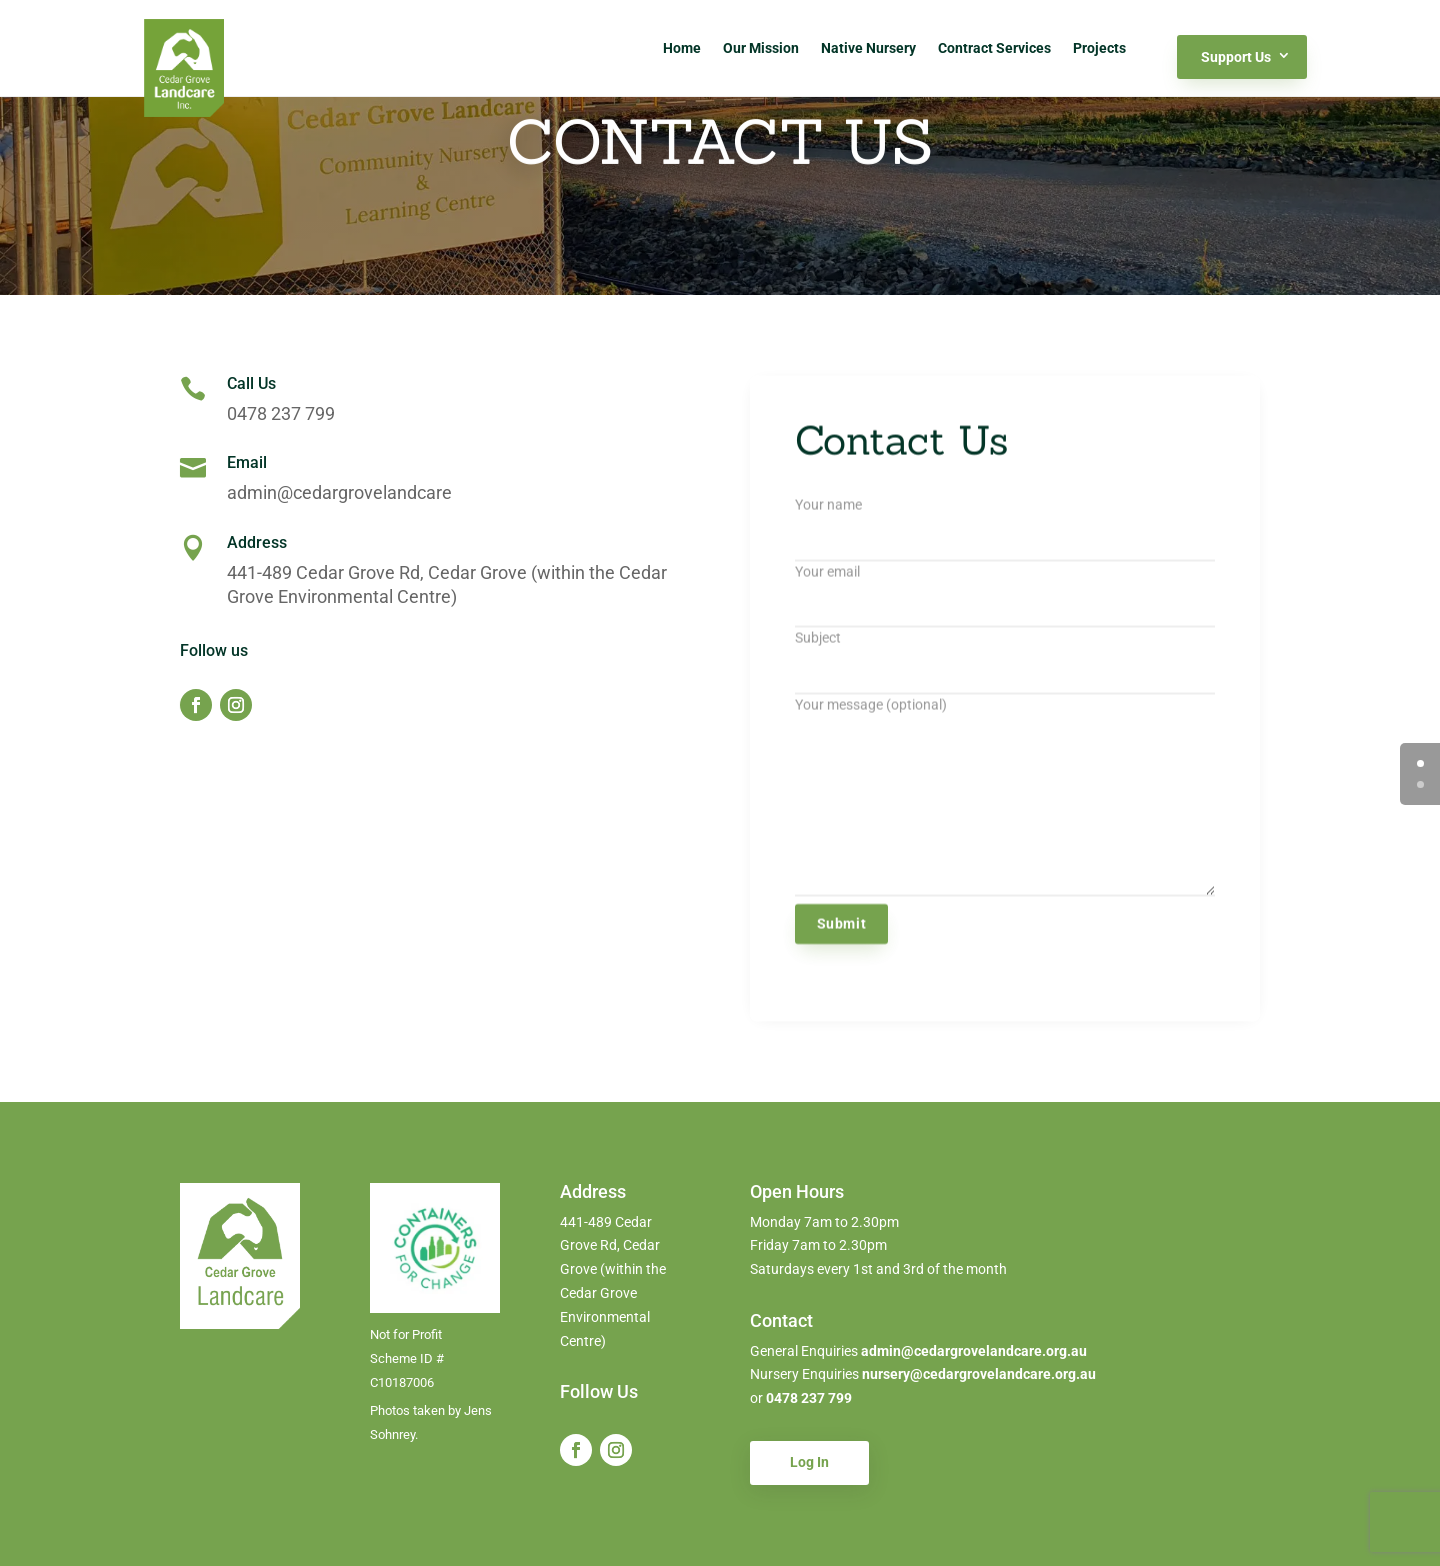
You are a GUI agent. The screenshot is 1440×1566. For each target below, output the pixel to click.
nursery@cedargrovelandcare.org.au (979, 1374)
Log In (809, 1462)
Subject (1005, 670)
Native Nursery (868, 48)
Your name (1005, 536)
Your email (1005, 603)
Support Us (1236, 57)
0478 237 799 (809, 1398)
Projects (1099, 48)
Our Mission (761, 48)
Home (682, 48)
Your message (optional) (1005, 812)
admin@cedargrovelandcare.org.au (972, 1351)
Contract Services (994, 48)
